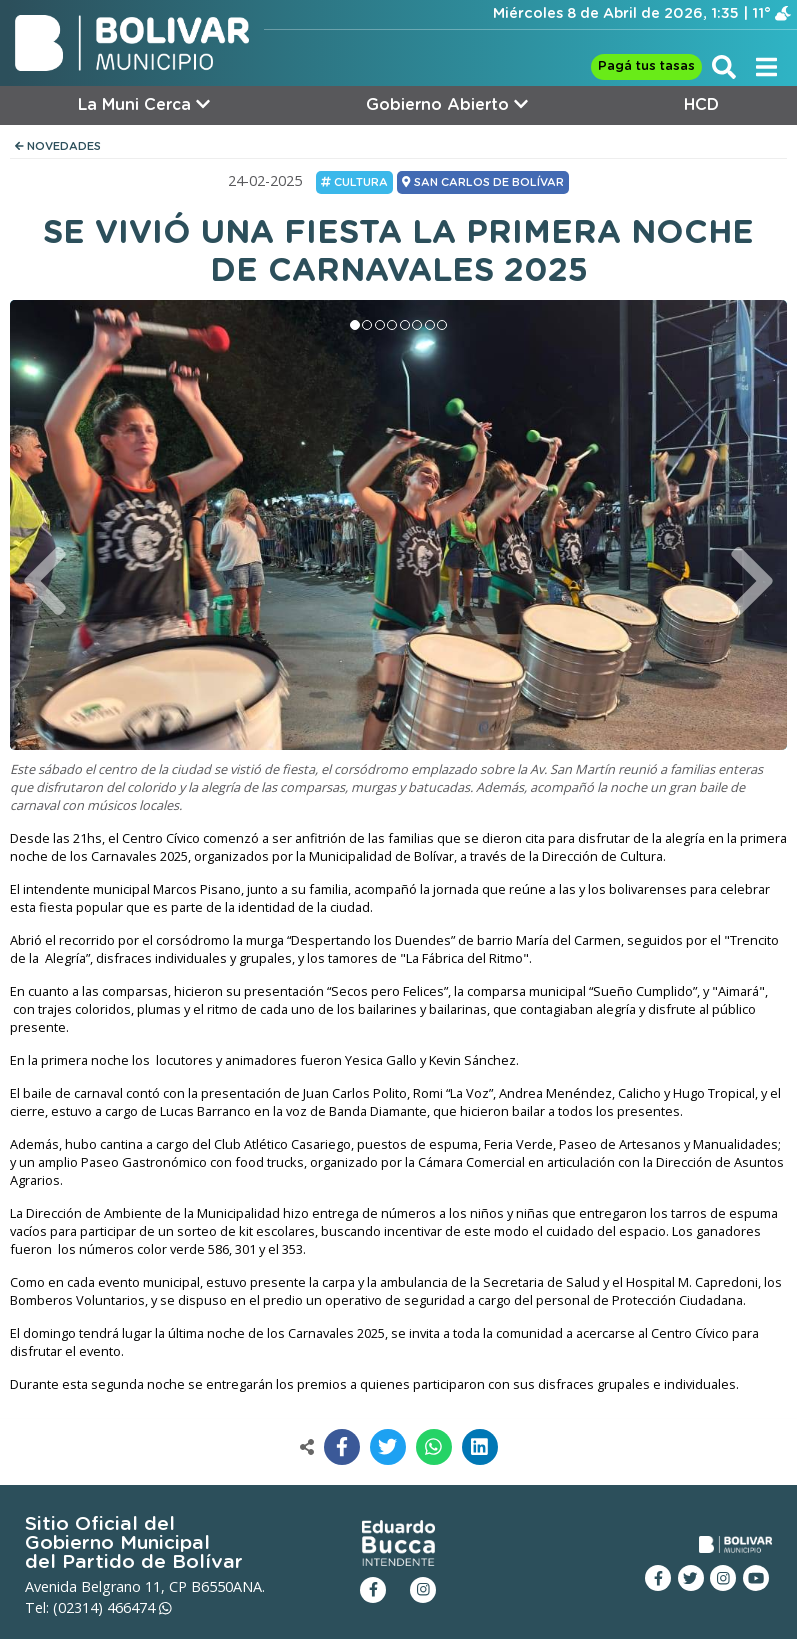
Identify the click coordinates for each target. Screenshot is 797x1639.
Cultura (354, 182)
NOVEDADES (58, 146)
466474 (139, 1607)
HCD (701, 105)
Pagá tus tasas (646, 66)
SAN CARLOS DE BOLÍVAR (482, 182)
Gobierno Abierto (447, 104)
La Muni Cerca (144, 104)
